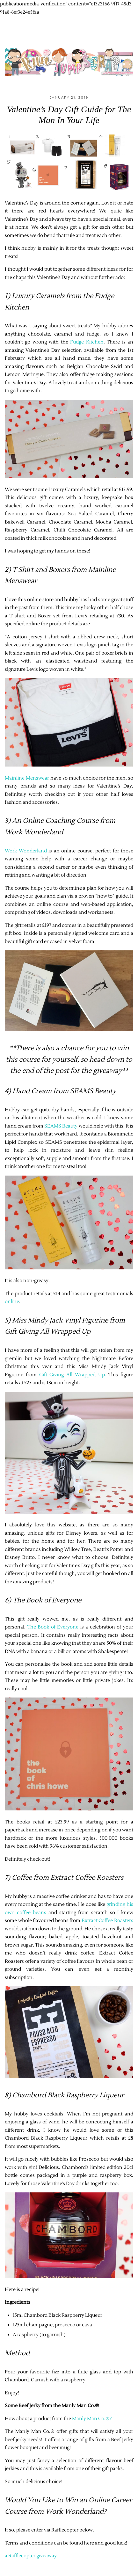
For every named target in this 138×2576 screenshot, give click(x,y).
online (12, 1302)
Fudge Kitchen (86, 342)
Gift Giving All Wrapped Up (72, 1375)
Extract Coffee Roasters (107, 1921)
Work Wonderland (26, 851)
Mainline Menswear (27, 778)
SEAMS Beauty (60, 1126)
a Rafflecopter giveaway (31, 2556)
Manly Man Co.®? (92, 2419)
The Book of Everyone (53, 1627)
